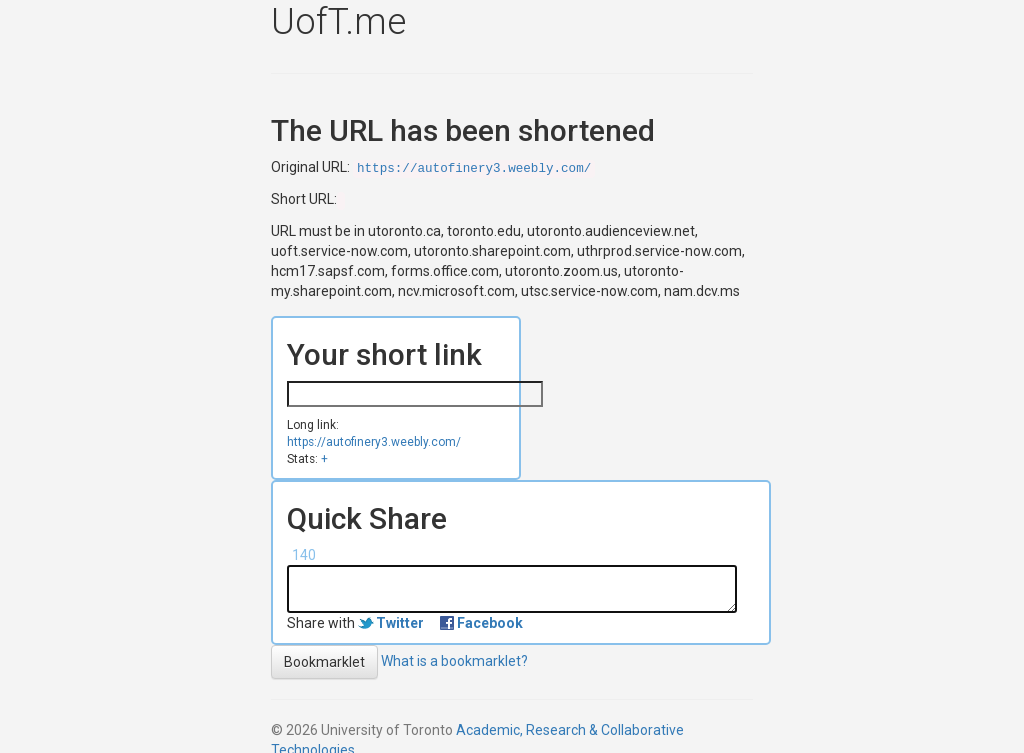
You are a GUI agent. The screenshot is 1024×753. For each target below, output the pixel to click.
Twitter (400, 623)
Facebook (490, 623)
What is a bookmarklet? (454, 660)
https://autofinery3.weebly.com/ (474, 169)
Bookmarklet (324, 662)
